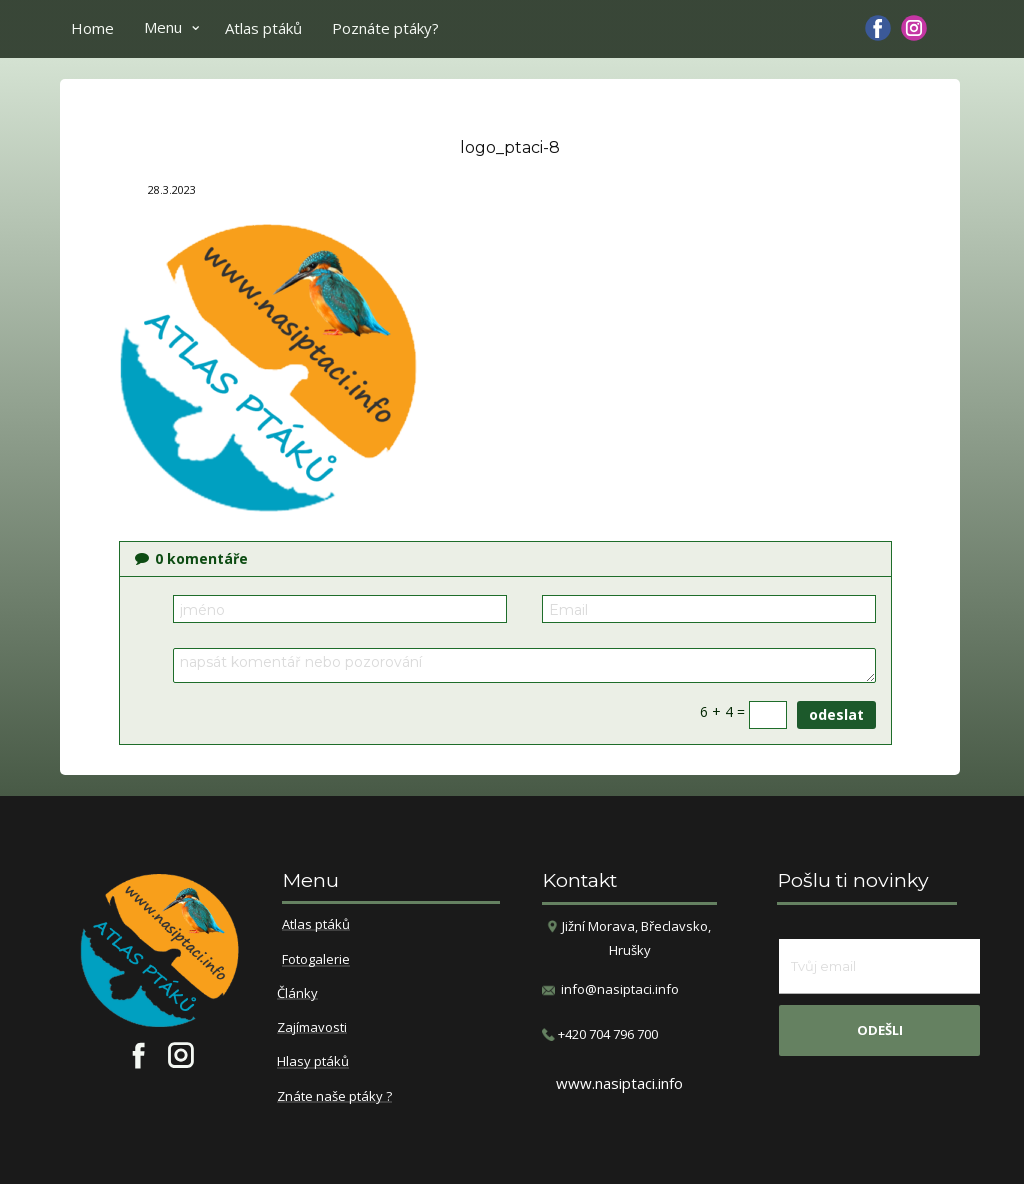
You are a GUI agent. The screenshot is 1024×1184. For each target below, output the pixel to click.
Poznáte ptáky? (385, 28)
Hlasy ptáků (313, 1062)
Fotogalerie (316, 960)
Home (92, 28)
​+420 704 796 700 (600, 1034)
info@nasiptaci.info (620, 989)
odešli (880, 1030)
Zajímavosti (312, 1028)
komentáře (191, 558)
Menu (163, 27)
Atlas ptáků (263, 28)
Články (297, 994)
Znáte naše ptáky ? (334, 1097)
